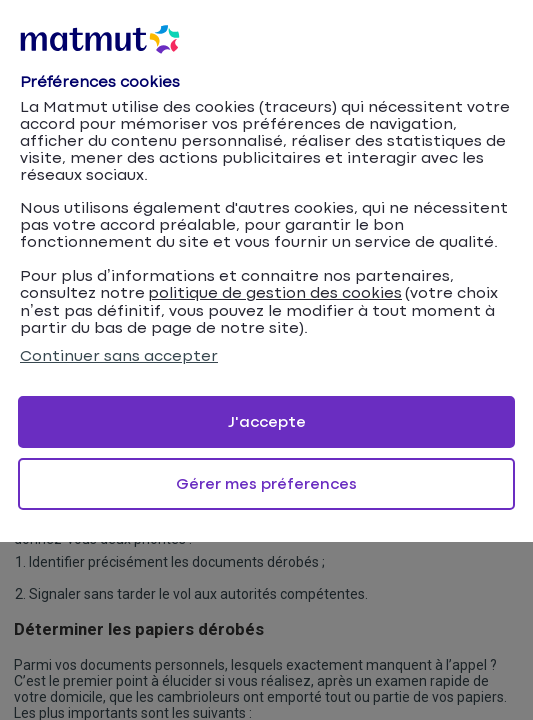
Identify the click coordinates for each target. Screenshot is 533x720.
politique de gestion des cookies (275, 293)
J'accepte (267, 422)
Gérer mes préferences (266, 484)
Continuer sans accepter (119, 356)
